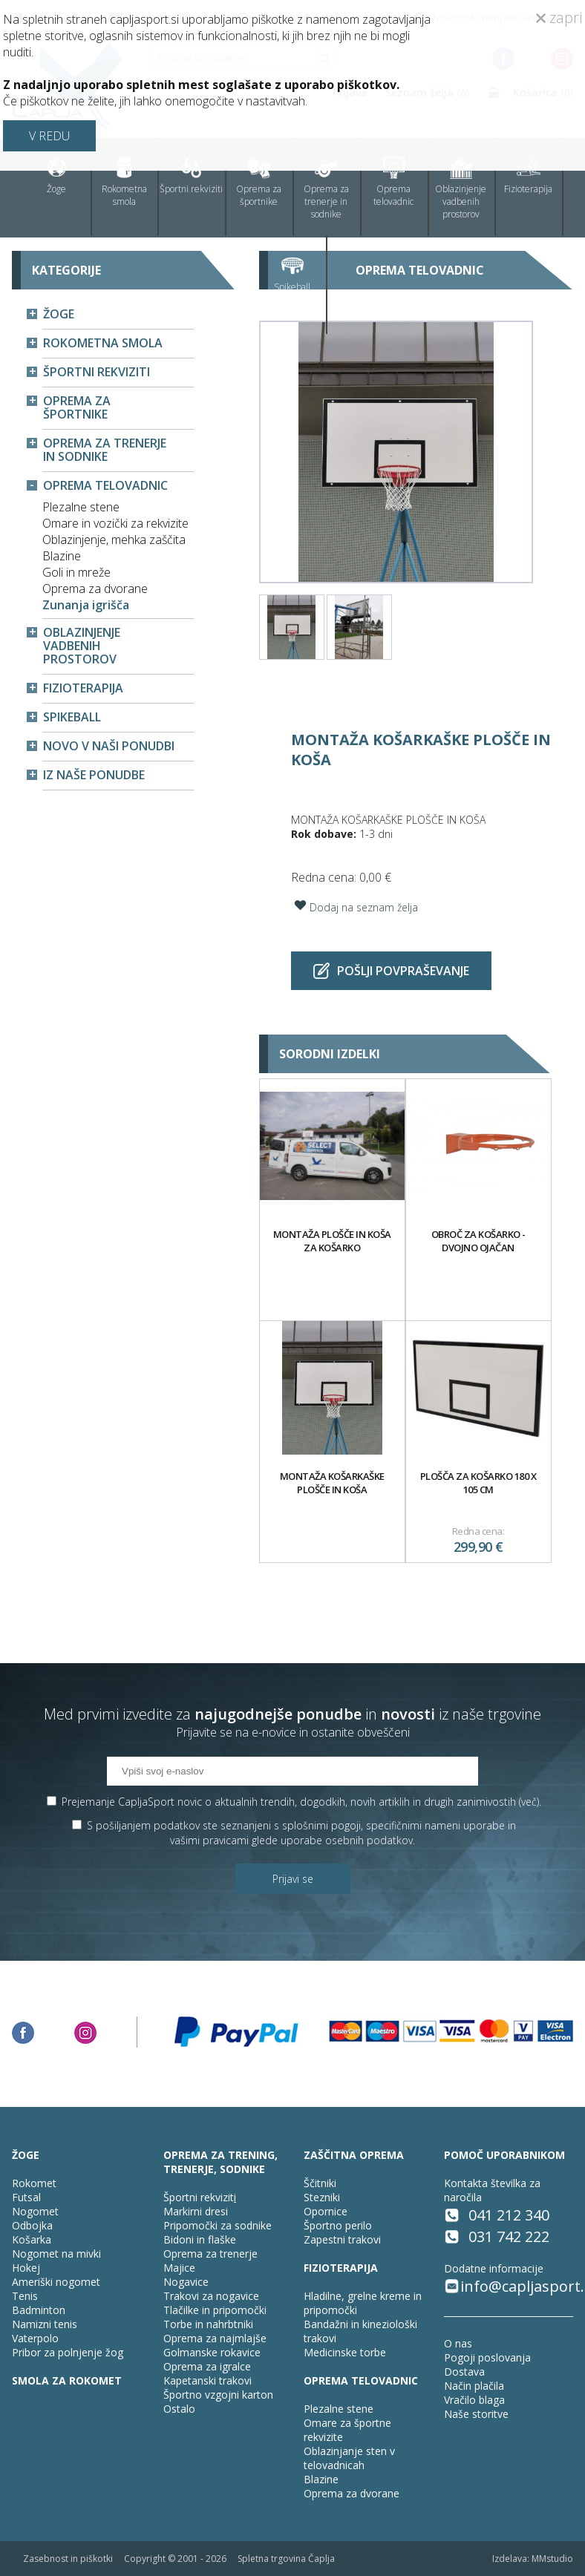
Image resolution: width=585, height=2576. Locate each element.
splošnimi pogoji (321, 1825)
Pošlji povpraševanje (391, 971)
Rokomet (34, 2183)
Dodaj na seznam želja (354, 905)
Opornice (325, 2211)
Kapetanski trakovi (207, 2380)
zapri (559, 17)
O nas (458, 2343)
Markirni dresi (195, 2211)
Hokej (26, 2268)
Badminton (38, 2310)
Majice (179, 2268)
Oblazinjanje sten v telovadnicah (349, 2458)
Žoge (56, 176)
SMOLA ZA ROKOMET (67, 2380)
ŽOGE (25, 2155)
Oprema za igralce (207, 2366)
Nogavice (186, 2282)
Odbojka (32, 2225)
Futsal (26, 2197)
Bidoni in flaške (199, 2239)
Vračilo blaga (474, 2400)
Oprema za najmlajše (215, 2338)
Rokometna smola (124, 182)
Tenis (25, 2296)
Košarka (31, 2239)
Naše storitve (476, 2414)
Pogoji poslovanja (487, 2357)
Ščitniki (320, 2183)
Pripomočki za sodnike (217, 2225)
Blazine (61, 556)
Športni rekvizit (198, 2197)
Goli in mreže (76, 572)
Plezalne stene (81, 507)
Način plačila (474, 2386)
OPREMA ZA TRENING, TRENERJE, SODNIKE (220, 2162)
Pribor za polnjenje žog (67, 2352)
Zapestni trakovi (342, 2239)
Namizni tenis (44, 2324)
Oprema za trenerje (210, 2253)
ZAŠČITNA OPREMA (354, 2155)
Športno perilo (338, 2225)
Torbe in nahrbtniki (208, 2324)
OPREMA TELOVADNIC (361, 2380)
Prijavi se (292, 1879)
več (529, 1802)
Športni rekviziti (191, 176)
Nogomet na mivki (56, 2253)
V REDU (49, 136)
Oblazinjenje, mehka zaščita (114, 539)
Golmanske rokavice (212, 2352)
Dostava (464, 2371)
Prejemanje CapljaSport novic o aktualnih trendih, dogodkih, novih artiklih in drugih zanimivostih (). (301, 1802)
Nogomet (35, 2211)
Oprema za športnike (258, 182)
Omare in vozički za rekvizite (115, 523)
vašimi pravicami (209, 1840)
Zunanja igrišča (85, 605)
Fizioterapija (528, 176)
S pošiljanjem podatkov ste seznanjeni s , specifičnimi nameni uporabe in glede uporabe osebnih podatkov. (301, 1832)
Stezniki (322, 2197)
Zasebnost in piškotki (68, 2558)
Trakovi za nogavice (211, 2296)
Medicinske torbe (345, 2352)
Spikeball (292, 274)
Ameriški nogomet (56, 2282)
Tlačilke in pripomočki (215, 2310)
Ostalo (179, 2409)
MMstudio (552, 2558)
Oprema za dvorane (95, 588)
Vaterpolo (35, 2338)
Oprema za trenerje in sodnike (326, 188)
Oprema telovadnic (393, 182)
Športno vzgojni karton (218, 2394)
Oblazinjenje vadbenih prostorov (460, 188)
